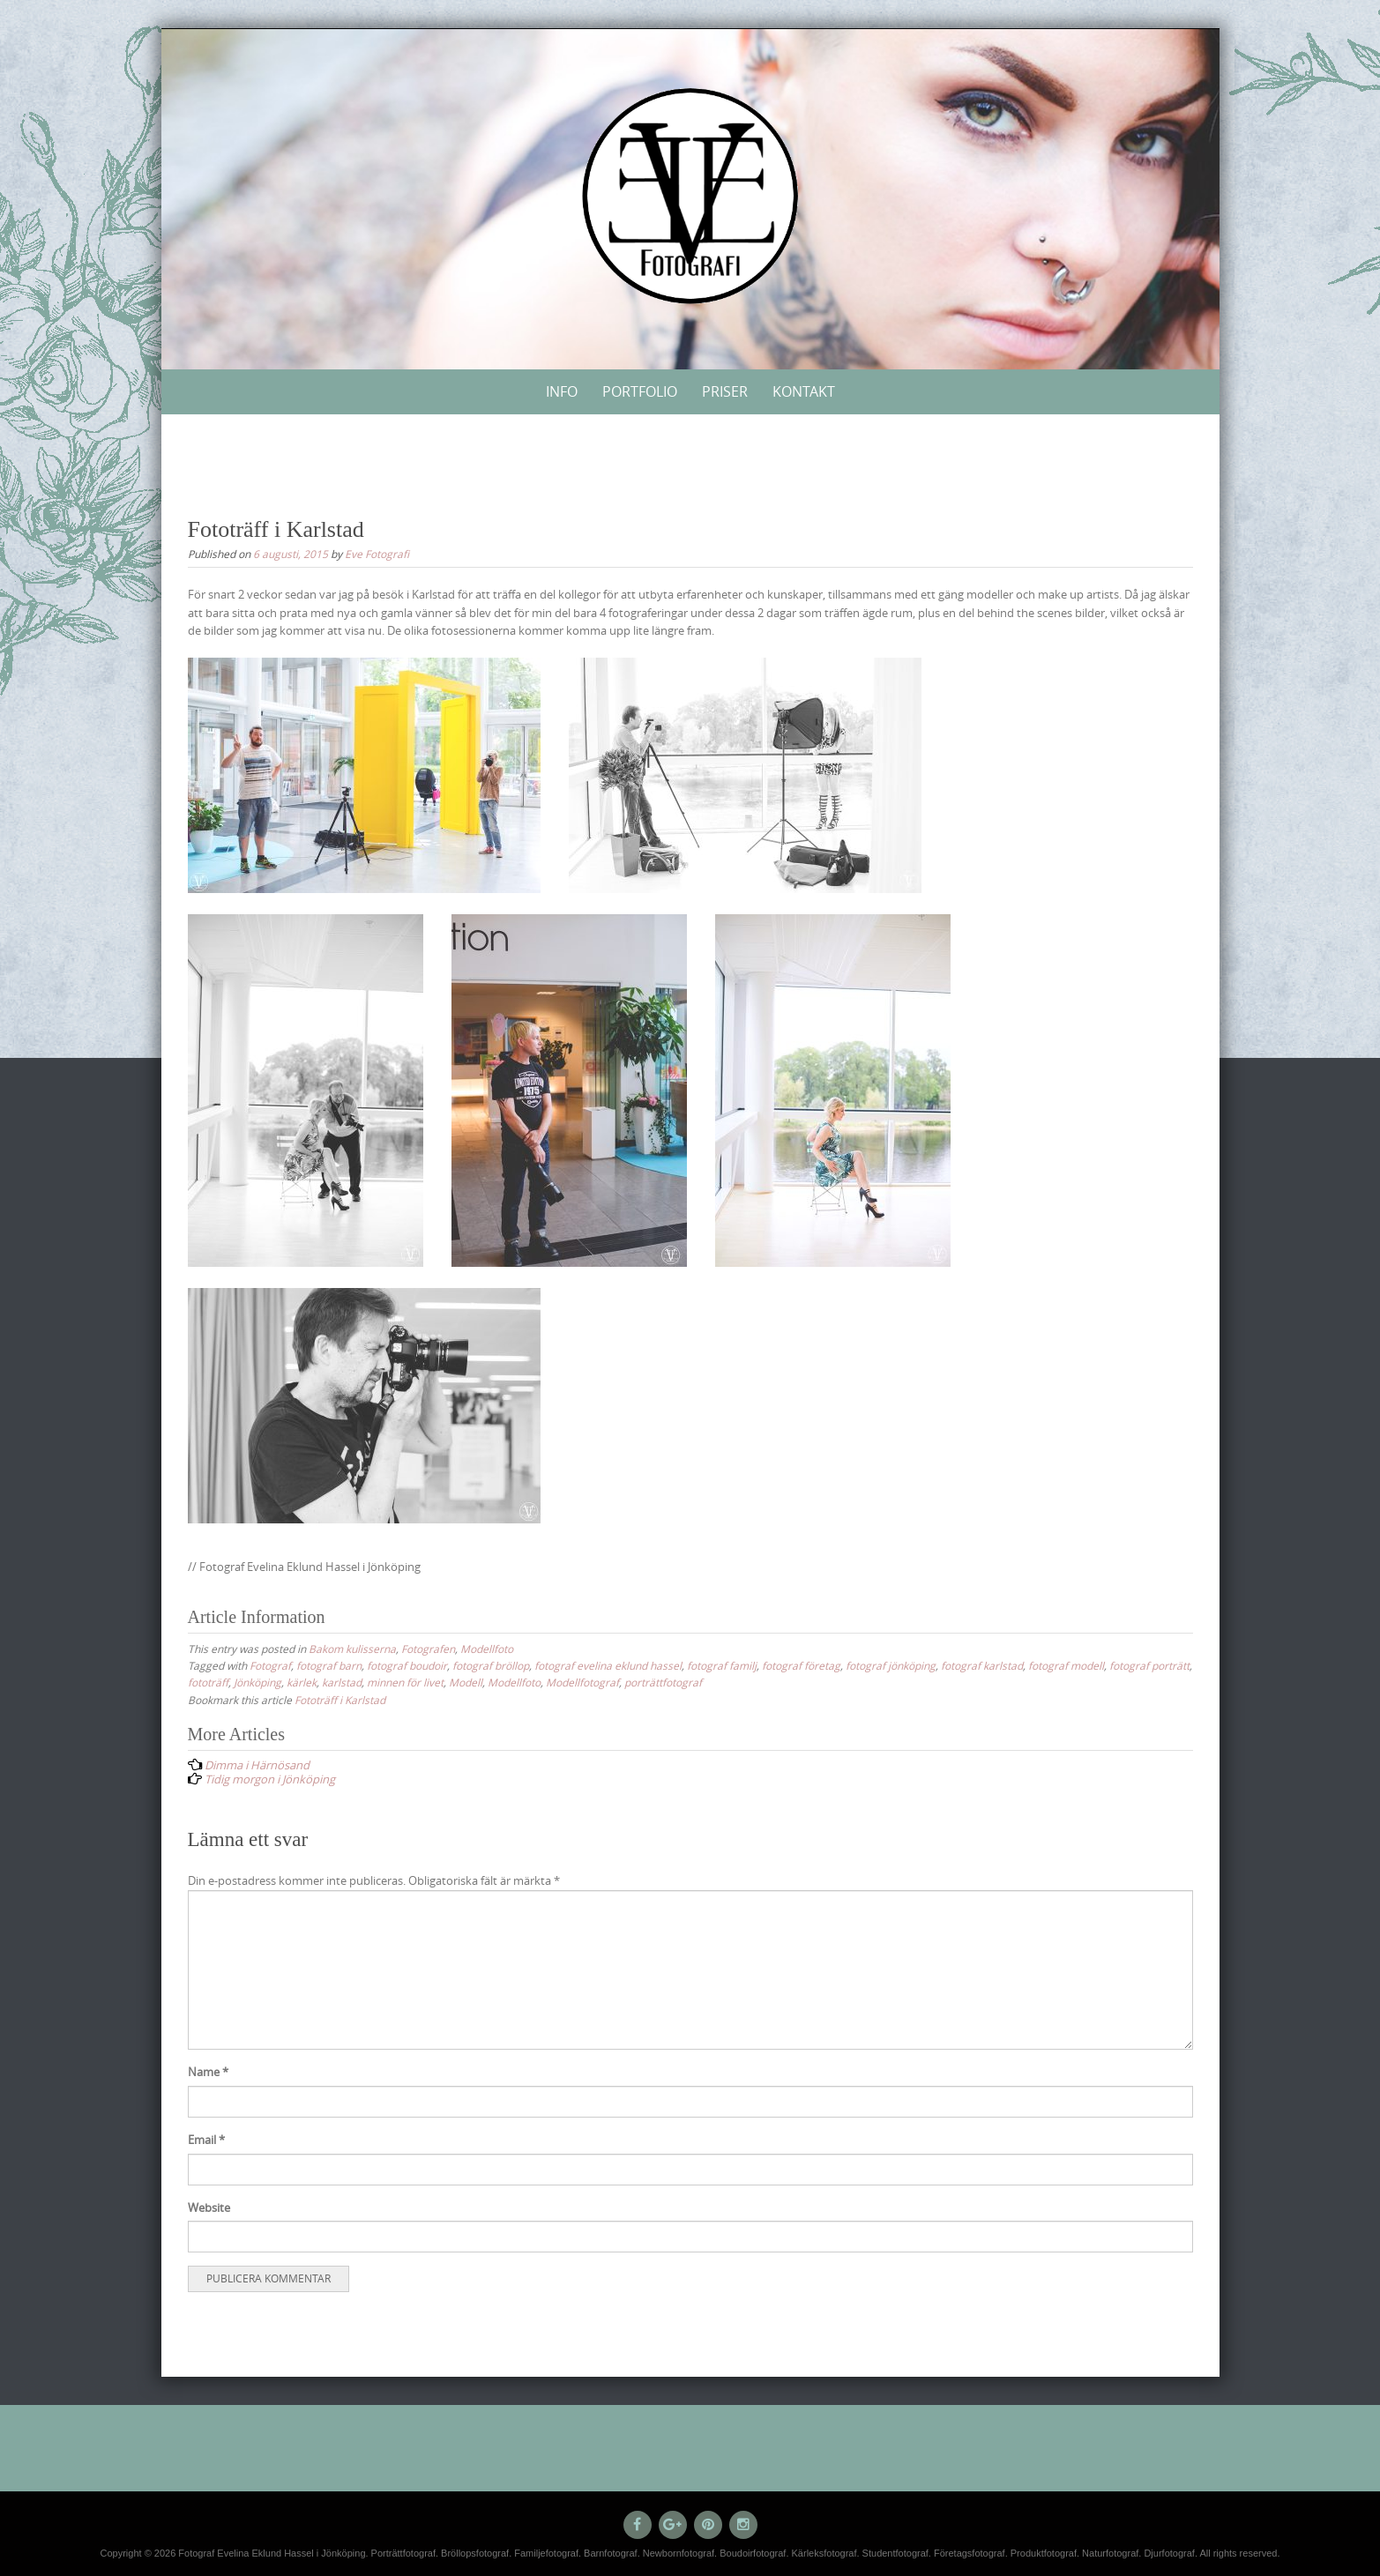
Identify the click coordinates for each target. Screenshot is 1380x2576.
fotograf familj (722, 1665)
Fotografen (428, 1649)
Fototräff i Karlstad (340, 1700)
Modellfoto (486, 1649)
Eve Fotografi (377, 554)
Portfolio (639, 391)
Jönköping (257, 1682)
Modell (465, 1682)
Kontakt (803, 391)
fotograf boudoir (407, 1665)
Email (206, 2140)
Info (562, 391)
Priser (725, 391)
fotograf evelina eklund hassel (608, 1665)
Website (209, 2207)
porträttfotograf (663, 1682)
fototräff (208, 1682)
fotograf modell (1066, 1665)
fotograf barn (329, 1665)
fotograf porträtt (1149, 1665)
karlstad (342, 1682)
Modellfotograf (582, 1682)
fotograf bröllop (490, 1665)
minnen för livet (405, 1682)
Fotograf (270, 1665)
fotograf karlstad (982, 1665)
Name (208, 2072)
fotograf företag (801, 1665)
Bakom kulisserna (352, 1649)
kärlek (302, 1682)
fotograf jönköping (891, 1665)
